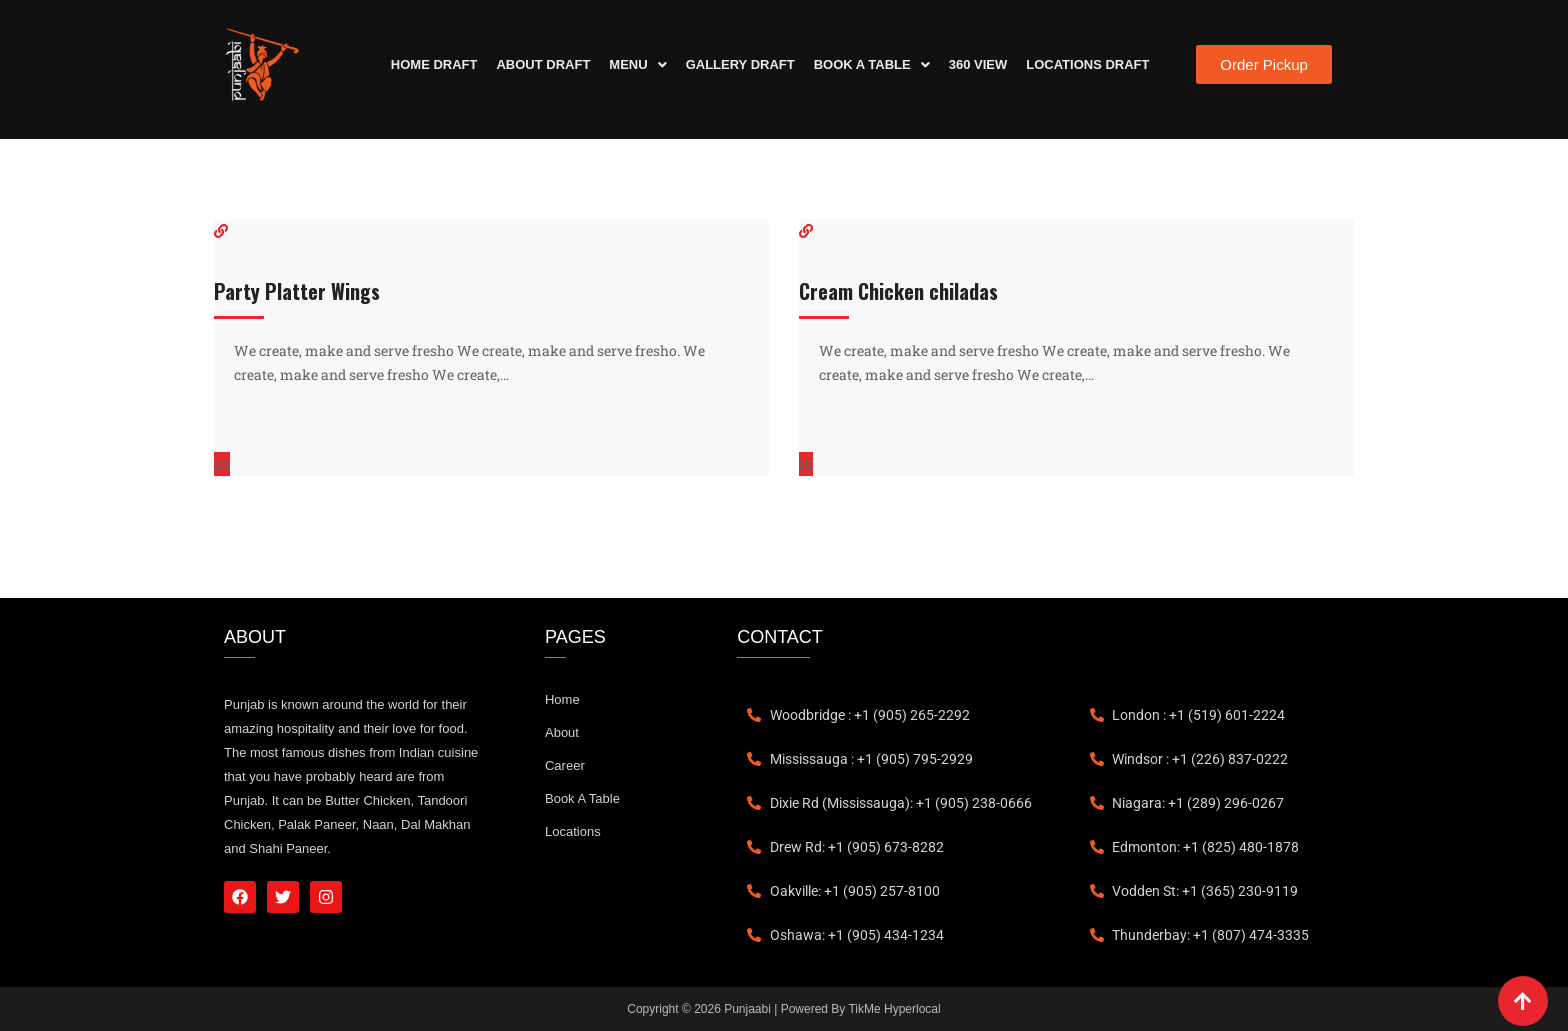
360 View (978, 64)
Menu (637, 64)
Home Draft (434, 64)
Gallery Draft (740, 64)
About (562, 732)
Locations (573, 831)
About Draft (543, 64)
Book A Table (872, 64)
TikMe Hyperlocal (894, 1009)
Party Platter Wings (297, 291)
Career (565, 765)
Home (562, 699)
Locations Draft (1087, 64)
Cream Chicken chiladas (898, 291)
